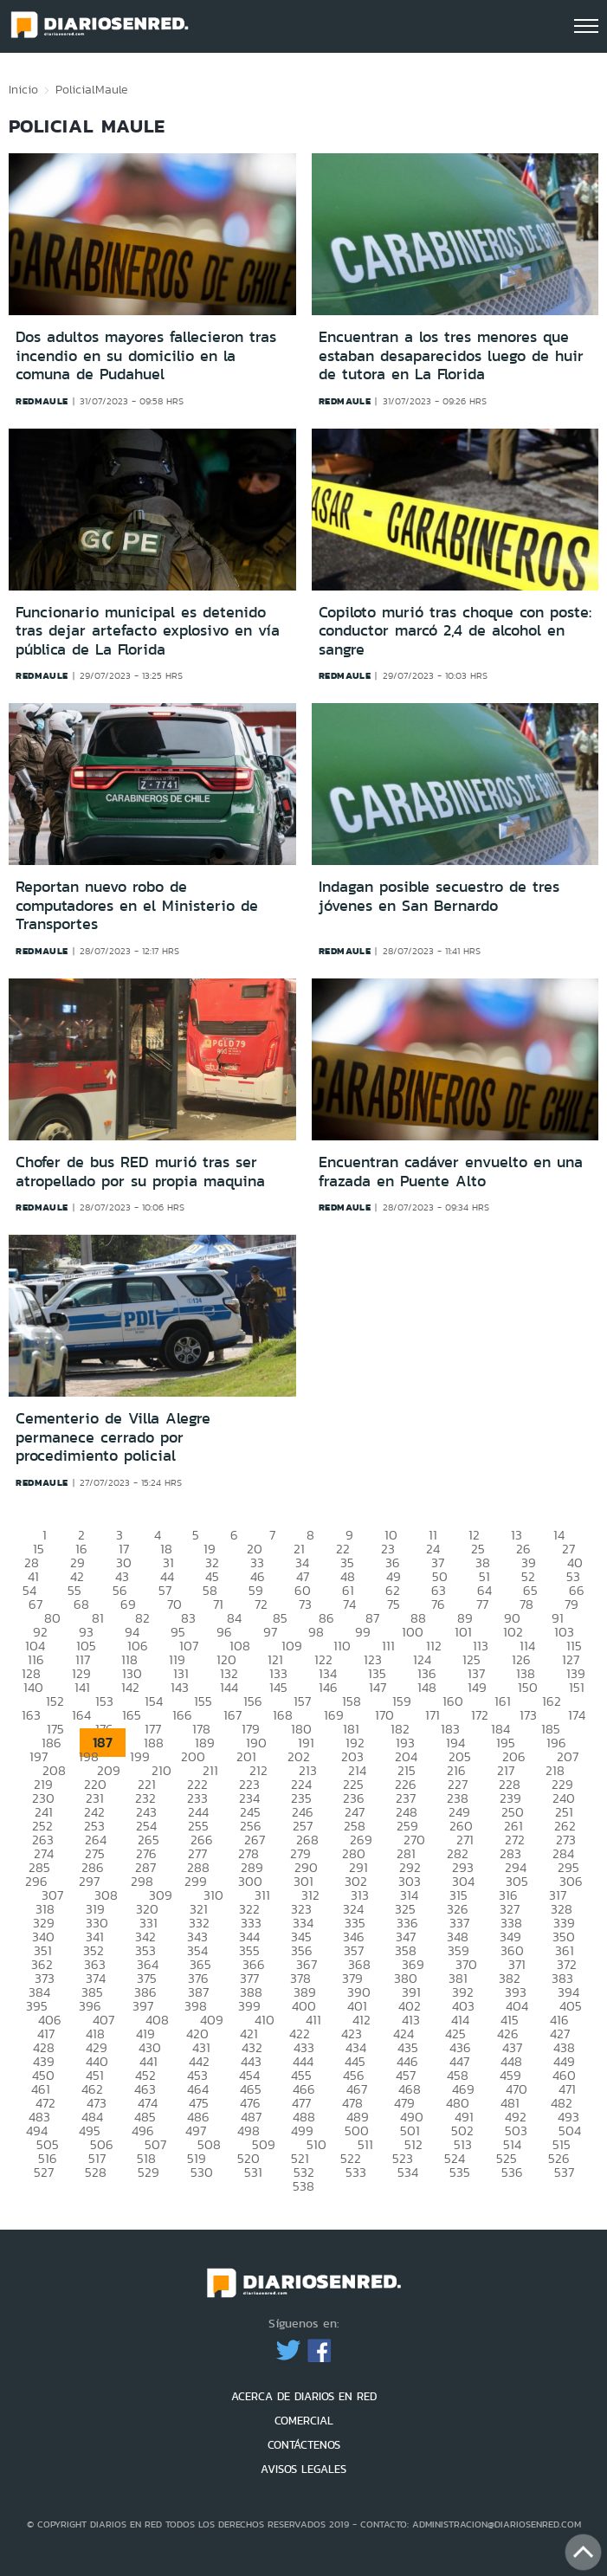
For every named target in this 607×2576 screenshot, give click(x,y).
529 (148, 2172)
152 (55, 1701)
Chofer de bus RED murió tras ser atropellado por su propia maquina (140, 1171)
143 (180, 1687)
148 (426, 1687)
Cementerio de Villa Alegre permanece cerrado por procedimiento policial (113, 1437)
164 (81, 1715)
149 (477, 1687)
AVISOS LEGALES (303, 2469)
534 (407, 2172)
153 (104, 1701)
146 (328, 1687)
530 (201, 2172)
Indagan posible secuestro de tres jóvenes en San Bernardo (439, 896)
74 (349, 1604)
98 (316, 1632)
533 (355, 2172)
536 (512, 2172)
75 (393, 1604)
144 (229, 1687)
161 (502, 1701)
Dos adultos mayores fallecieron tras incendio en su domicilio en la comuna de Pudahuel (146, 355)
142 (130, 1687)
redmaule (42, 401)
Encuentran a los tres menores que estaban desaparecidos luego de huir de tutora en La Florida (451, 355)
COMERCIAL (303, 2420)
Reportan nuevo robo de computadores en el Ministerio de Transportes (137, 905)
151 (576, 1687)
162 (551, 1701)
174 (576, 1715)
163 (31, 1715)
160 (452, 1701)
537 (564, 2172)
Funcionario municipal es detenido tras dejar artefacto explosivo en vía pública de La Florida (148, 631)
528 (96, 2172)
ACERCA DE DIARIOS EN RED (304, 2396)
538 (303, 2186)
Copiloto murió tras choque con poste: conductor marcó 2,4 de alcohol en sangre (455, 631)
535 (459, 2172)
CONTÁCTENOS (304, 2445)
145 (278, 1687)
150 (528, 1687)
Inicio (23, 89)
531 (253, 2172)
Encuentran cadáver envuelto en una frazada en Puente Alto (451, 1171)
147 (377, 1687)
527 (44, 2172)
